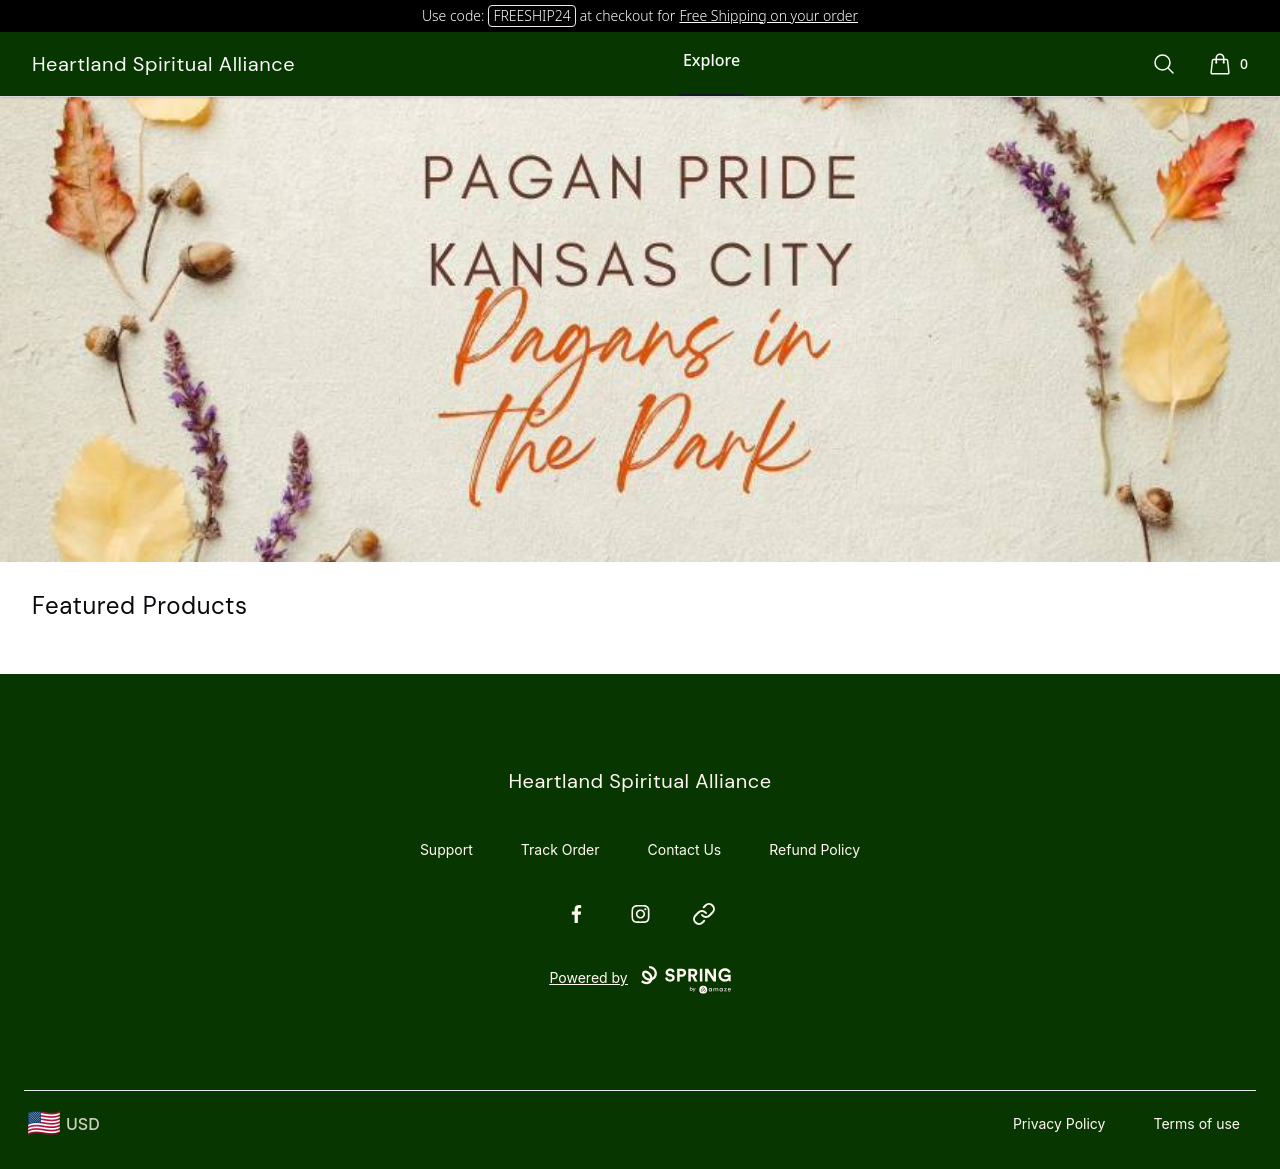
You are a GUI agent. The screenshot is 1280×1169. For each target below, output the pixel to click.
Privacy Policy (1059, 1123)
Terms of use (1196, 1123)
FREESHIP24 (531, 15)
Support (446, 849)
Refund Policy (814, 849)
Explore (711, 60)
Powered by (639, 980)
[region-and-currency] (64, 1123)
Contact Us (685, 849)
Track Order (560, 849)
